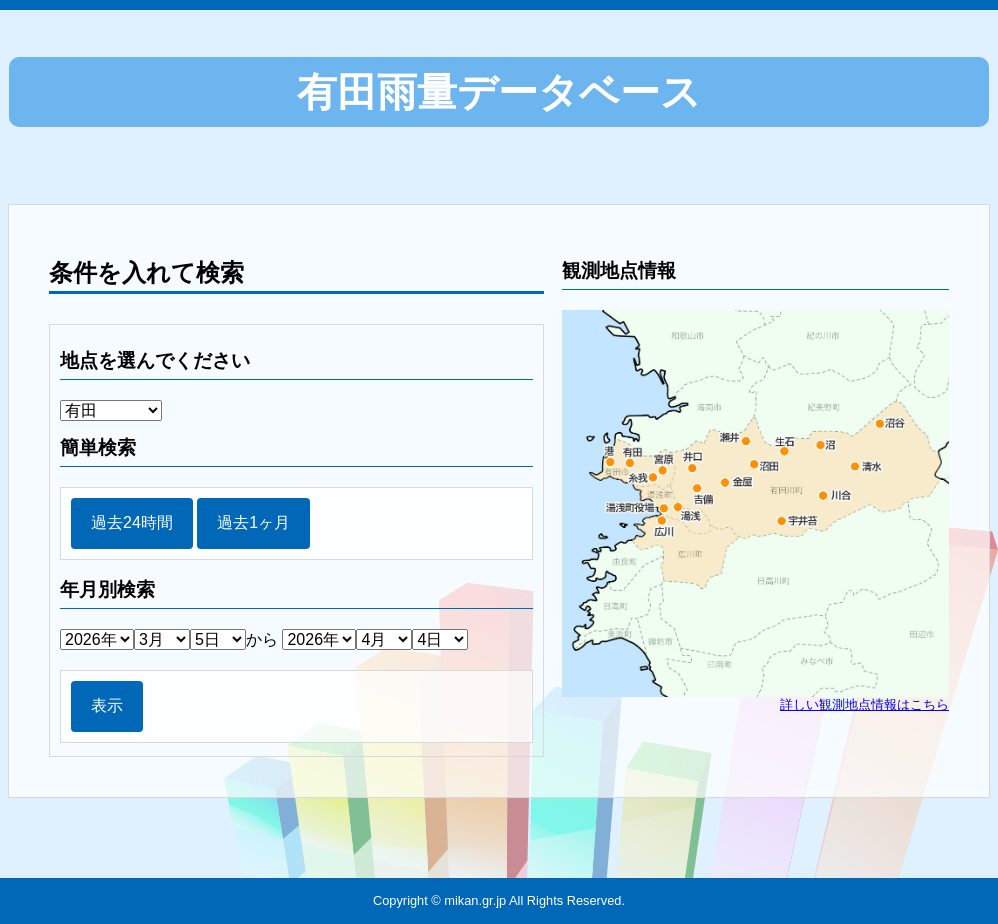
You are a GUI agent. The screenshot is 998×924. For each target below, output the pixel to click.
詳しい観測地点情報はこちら (864, 704)
